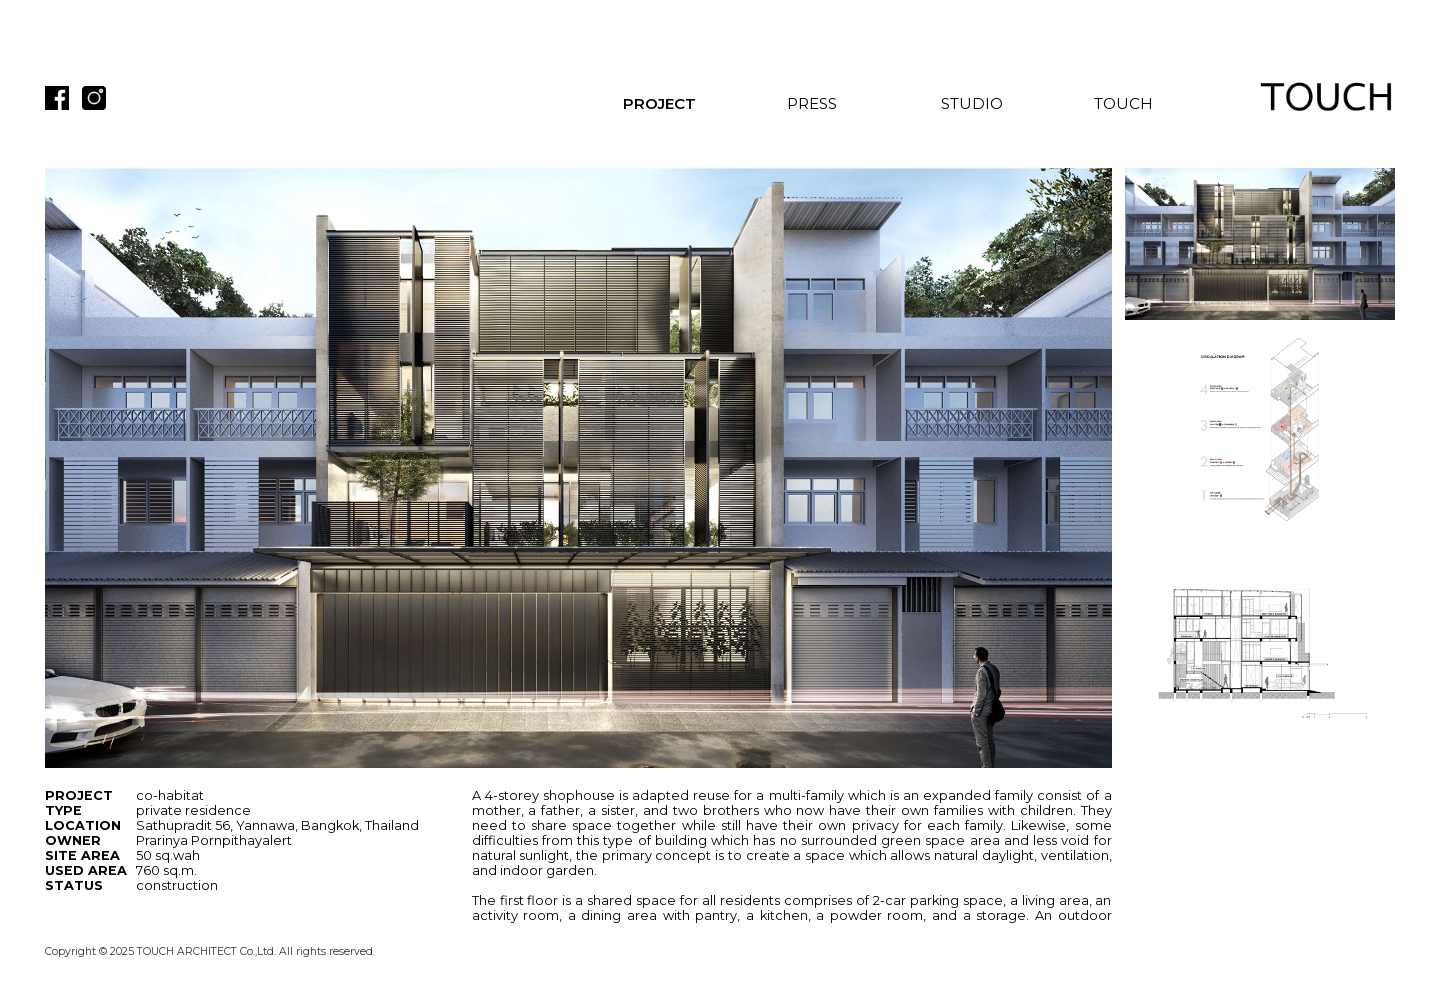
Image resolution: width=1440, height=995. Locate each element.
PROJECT (659, 103)
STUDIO (972, 103)
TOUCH (1123, 103)
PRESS (812, 103)
